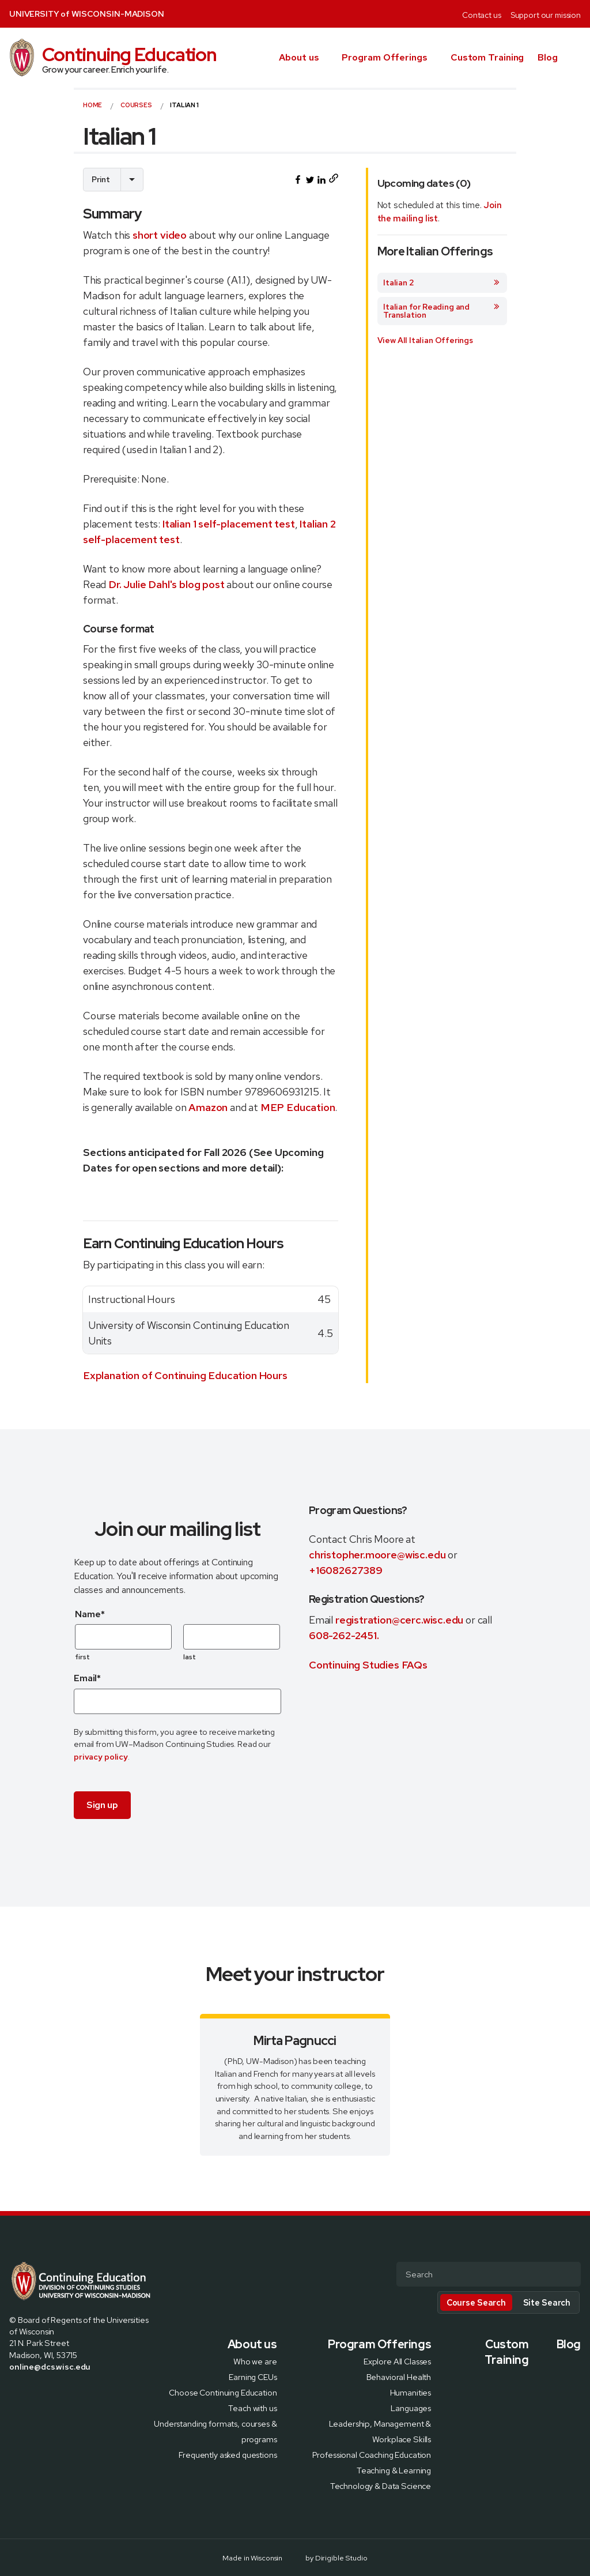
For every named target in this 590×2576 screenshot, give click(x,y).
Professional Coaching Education (372, 2454)
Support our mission (545, 15)
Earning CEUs (253, 2376)
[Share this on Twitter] (310, 179)
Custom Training (487, 57)
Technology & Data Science (380, 2485)
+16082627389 (346, 1570)
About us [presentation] (299, 57)
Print (101, 179)
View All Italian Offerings (425, 340)
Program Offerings (384, 57)
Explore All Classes (397, 2360)
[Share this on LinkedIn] (321, 179)
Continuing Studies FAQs (368, 1664)
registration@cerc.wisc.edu (400, 1619)
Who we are (255, 2360)
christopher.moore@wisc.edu (377, 1554)
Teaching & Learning (394, 2469)
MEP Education (297, 1107)
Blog (548, 57)
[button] (576, 57)
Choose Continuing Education (223, 2391)
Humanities (411, 2391)
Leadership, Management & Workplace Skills (380, 2430)
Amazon (208, 1107)
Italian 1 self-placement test (228, 523)
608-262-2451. (344, 1635)
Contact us (481, 15)
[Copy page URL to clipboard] (333, 179)
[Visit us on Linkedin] (55, 2391)
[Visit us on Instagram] (41, 2391)
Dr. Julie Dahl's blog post (166, 584)
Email (87, 1678)
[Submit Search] (567, 2275)
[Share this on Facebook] (297, 179)
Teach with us (252, 2407)
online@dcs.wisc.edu (49, 2366)
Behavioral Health (399, 2376)
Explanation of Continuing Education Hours (185, 1375)
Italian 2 (442, 282)
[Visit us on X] (27, 2391)
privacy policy (101, 1756)
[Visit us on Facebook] (13, 2391)
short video (160, 235)
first (82, 1657)
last (189, 1657)
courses (136, 105)
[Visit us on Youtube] (69, 2391)
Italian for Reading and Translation (442, 311)
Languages (411, 2407)
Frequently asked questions (228, 2454)
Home (92, 105)
